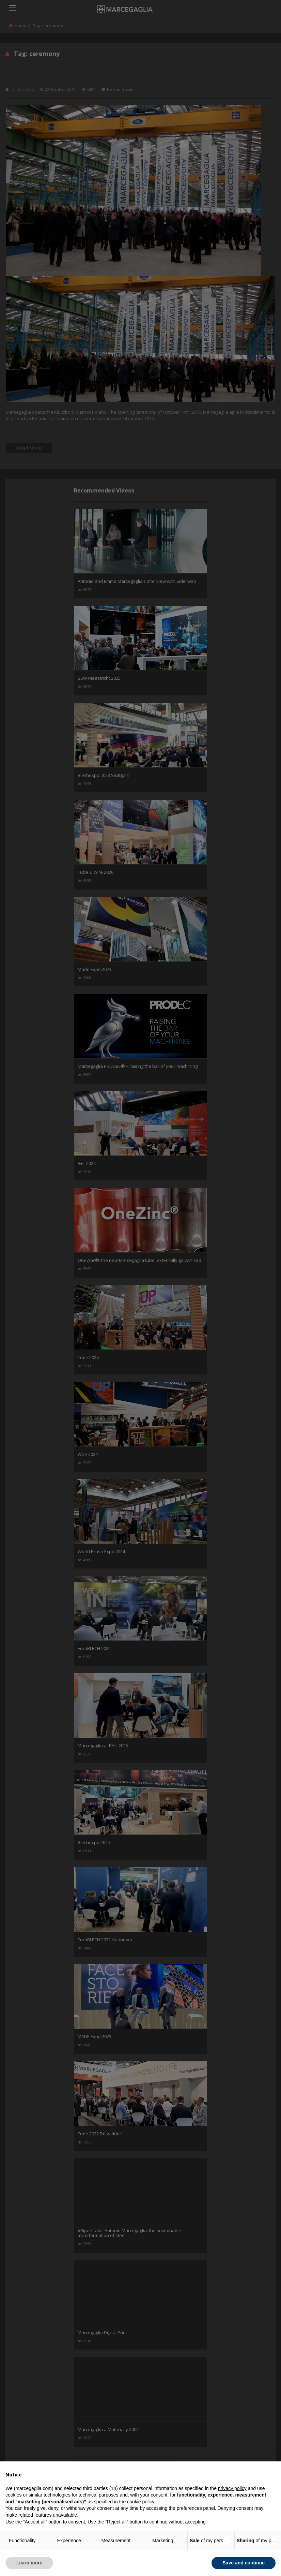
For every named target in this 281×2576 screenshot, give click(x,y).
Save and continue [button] (243, 2562)
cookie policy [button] (140, 2501)
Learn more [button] (29, 2562)
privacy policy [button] (232, 2488)
